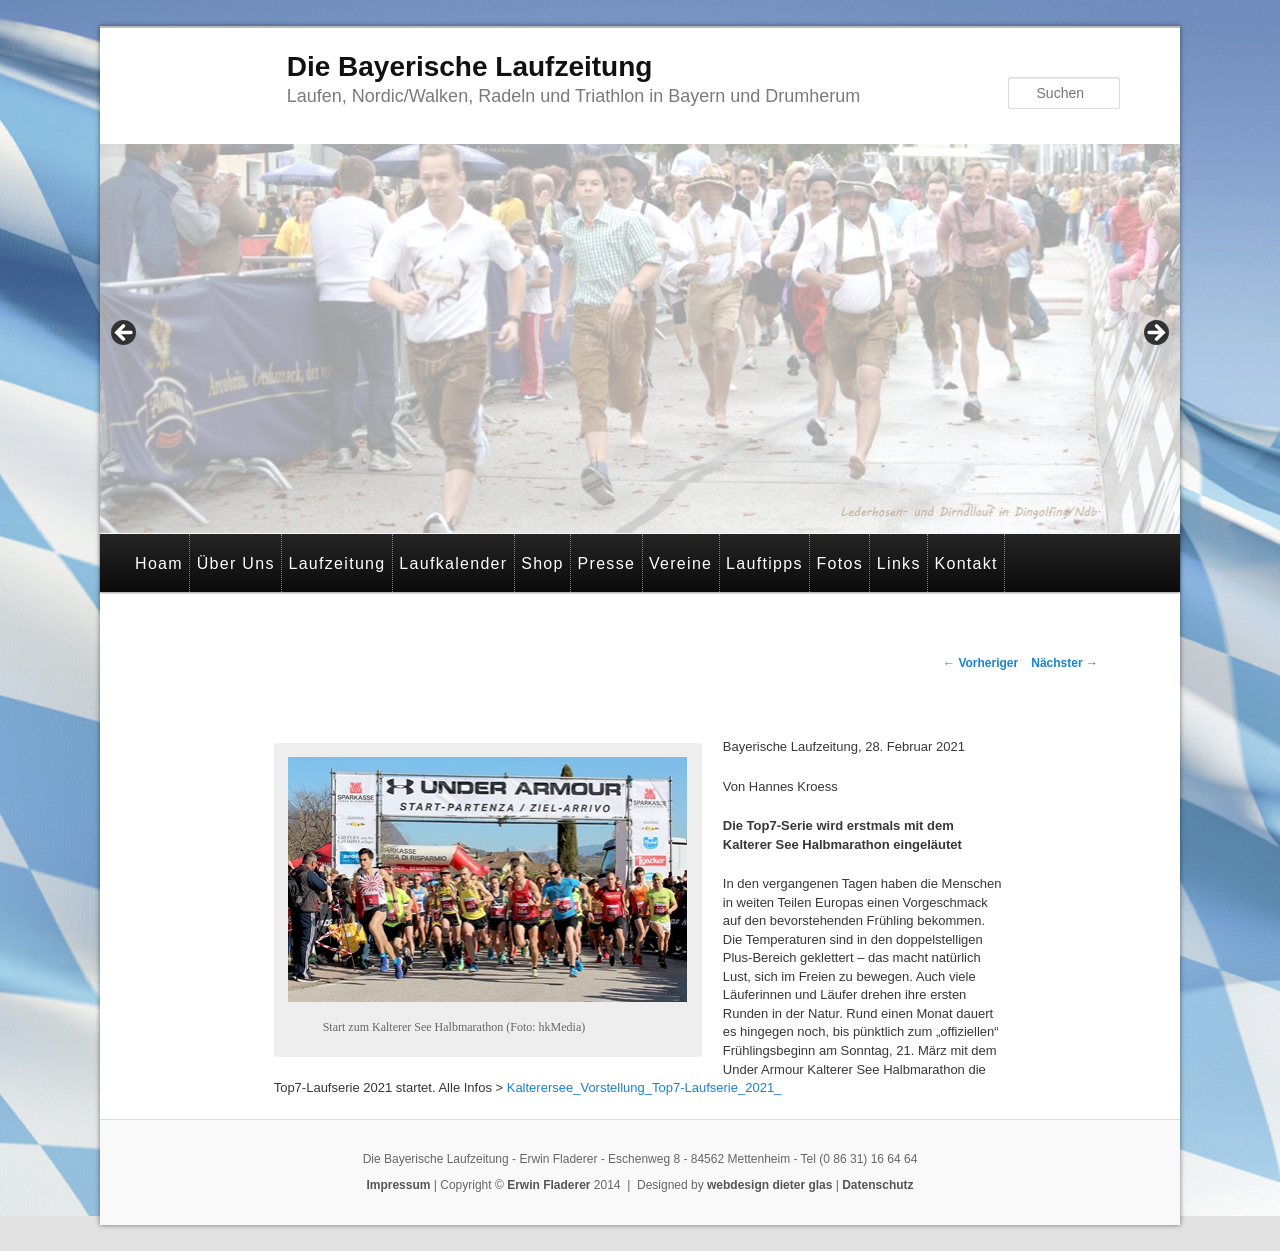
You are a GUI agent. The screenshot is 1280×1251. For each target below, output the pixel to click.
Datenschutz (877, 1185)
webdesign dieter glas (769, 1185)
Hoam (159, 563)
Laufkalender (453, 563)
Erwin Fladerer (548, 1185)
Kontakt (965, 563)
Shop (542, 563)
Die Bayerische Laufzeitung (470, 66)
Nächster (1064, 663)
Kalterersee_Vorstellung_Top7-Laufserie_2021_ (644, 1087)
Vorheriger (980, 663)
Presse (607, 563)
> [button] (1155, 334)
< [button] (125, 334)
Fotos (840, 563)
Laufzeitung (336, 563)
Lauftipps (764, 563)
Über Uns (236, 563)
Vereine (680, 563)
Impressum (398, 1185)
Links (899, 563)
